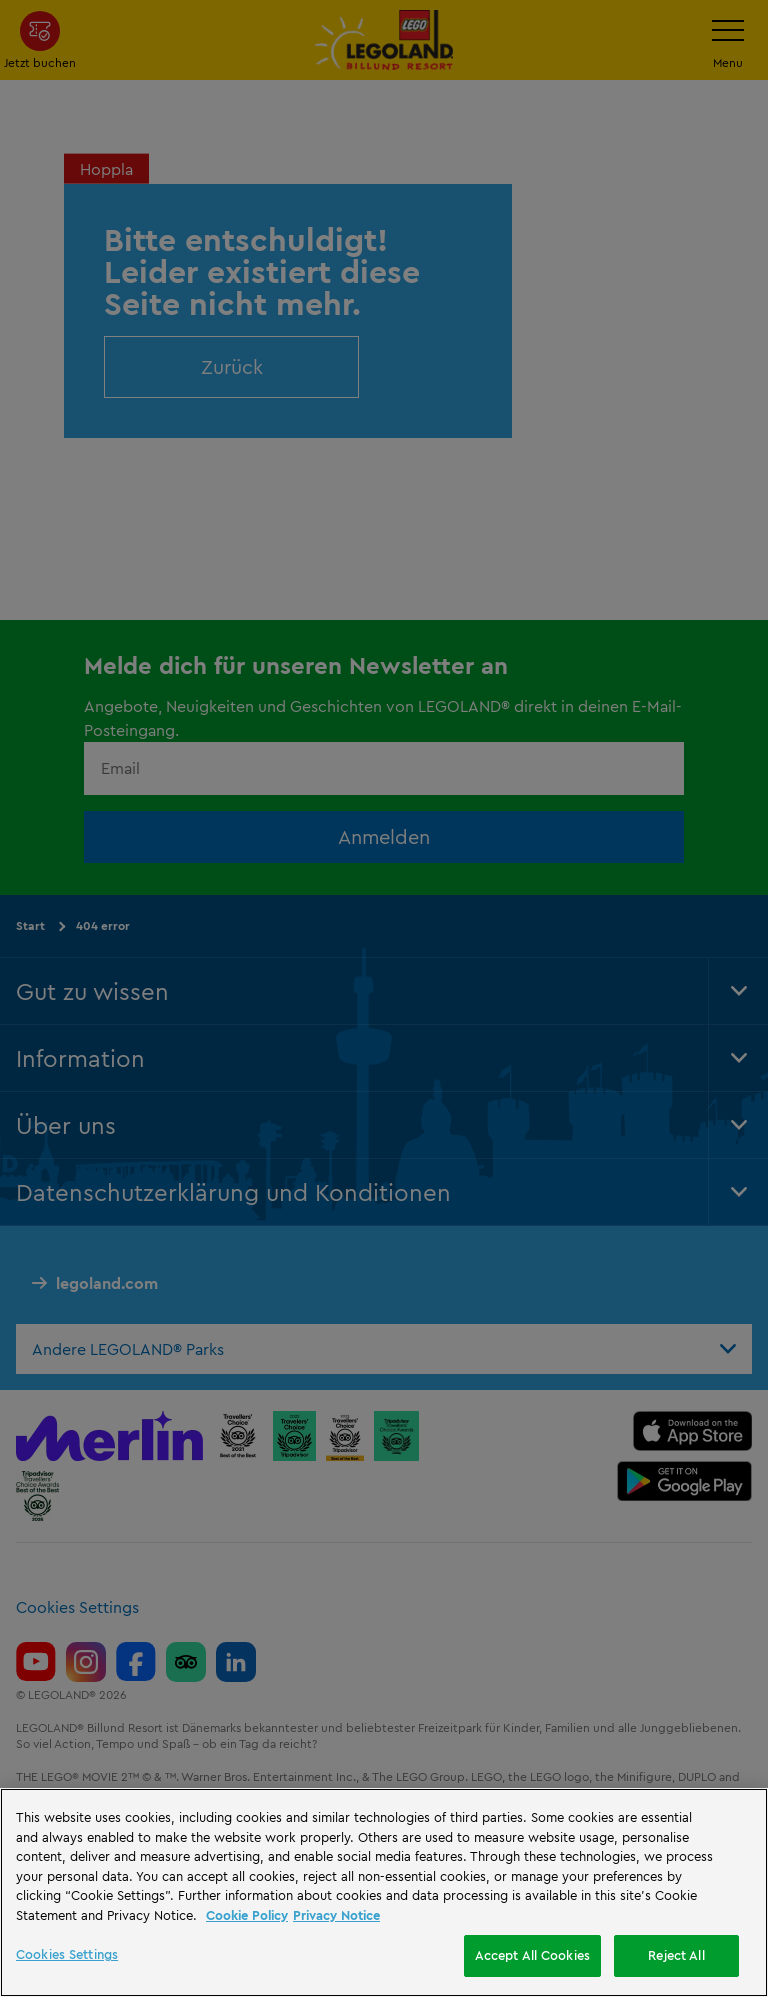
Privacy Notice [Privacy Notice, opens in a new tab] (336, 1915)
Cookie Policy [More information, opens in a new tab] (247, 1915)
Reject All (676, 1955)
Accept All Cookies (532, 1955)
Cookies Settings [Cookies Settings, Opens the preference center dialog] (67, 1954)
